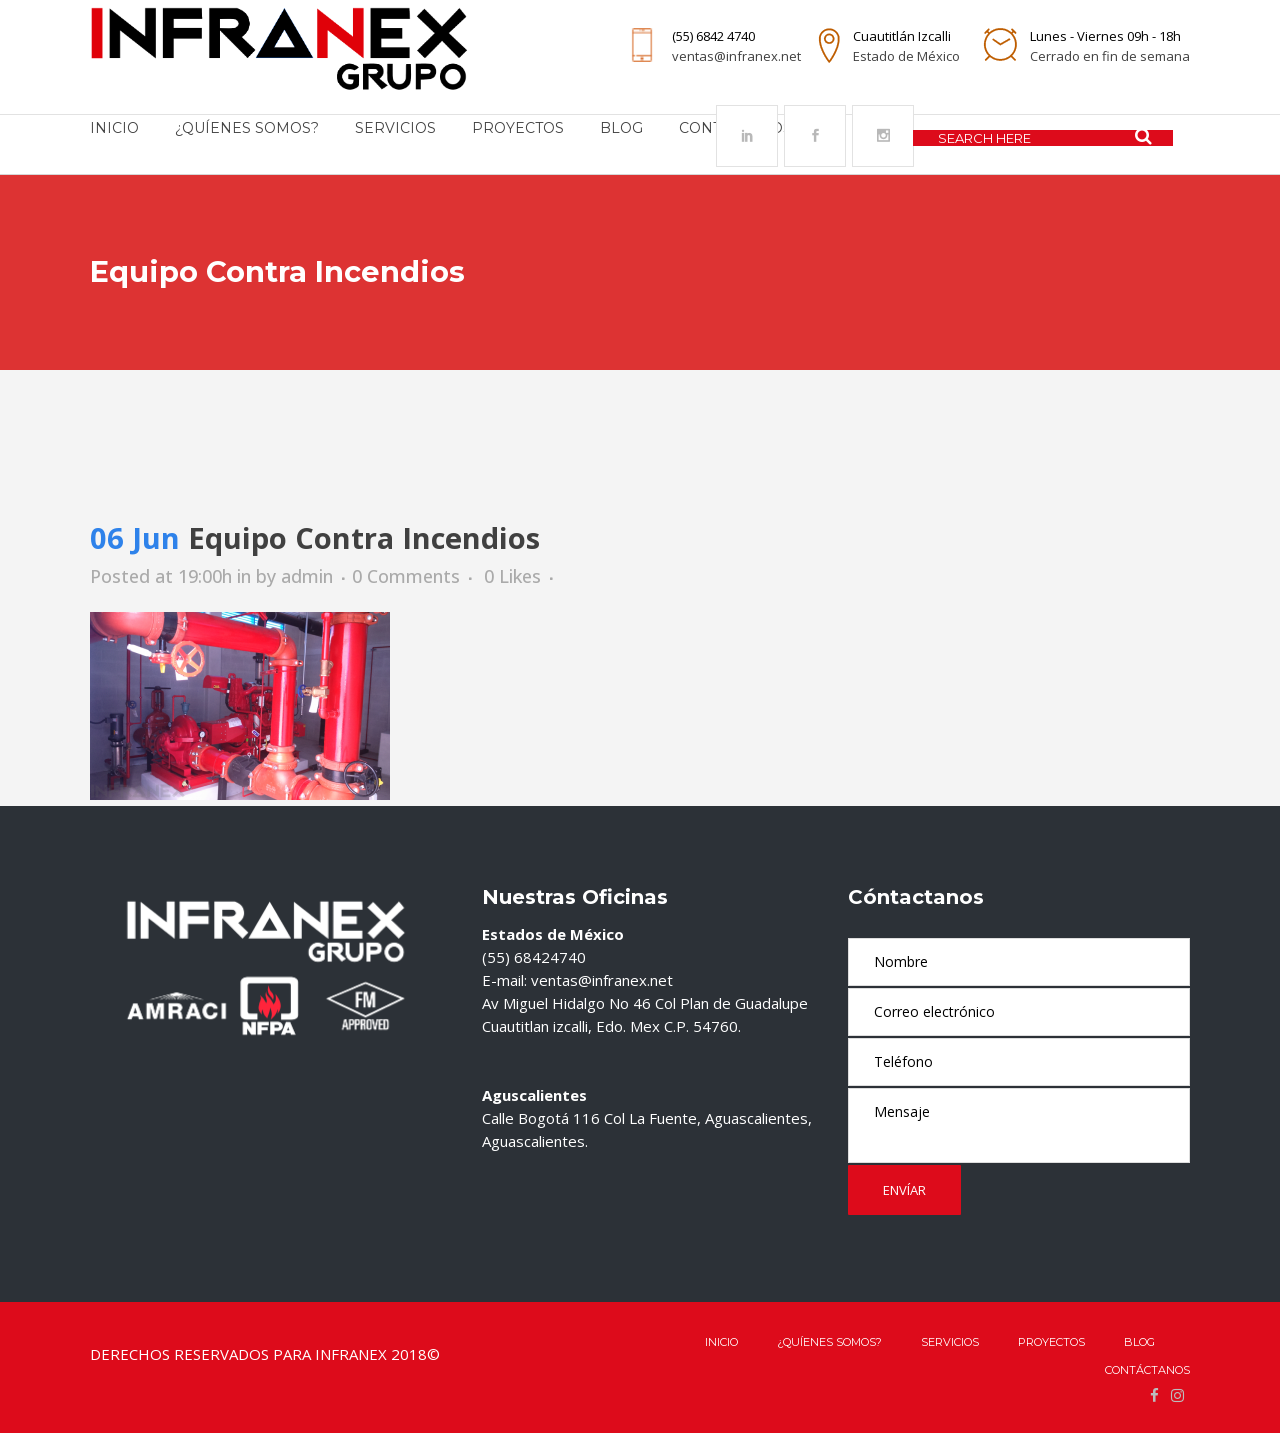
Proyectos (1051, 1342)
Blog (1139, 1342)
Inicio (721, 1342)
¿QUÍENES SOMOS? (829, 1342)
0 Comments (406, 576)
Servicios (950, 1342)
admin (307, 576)
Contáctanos (1147, 1370)
